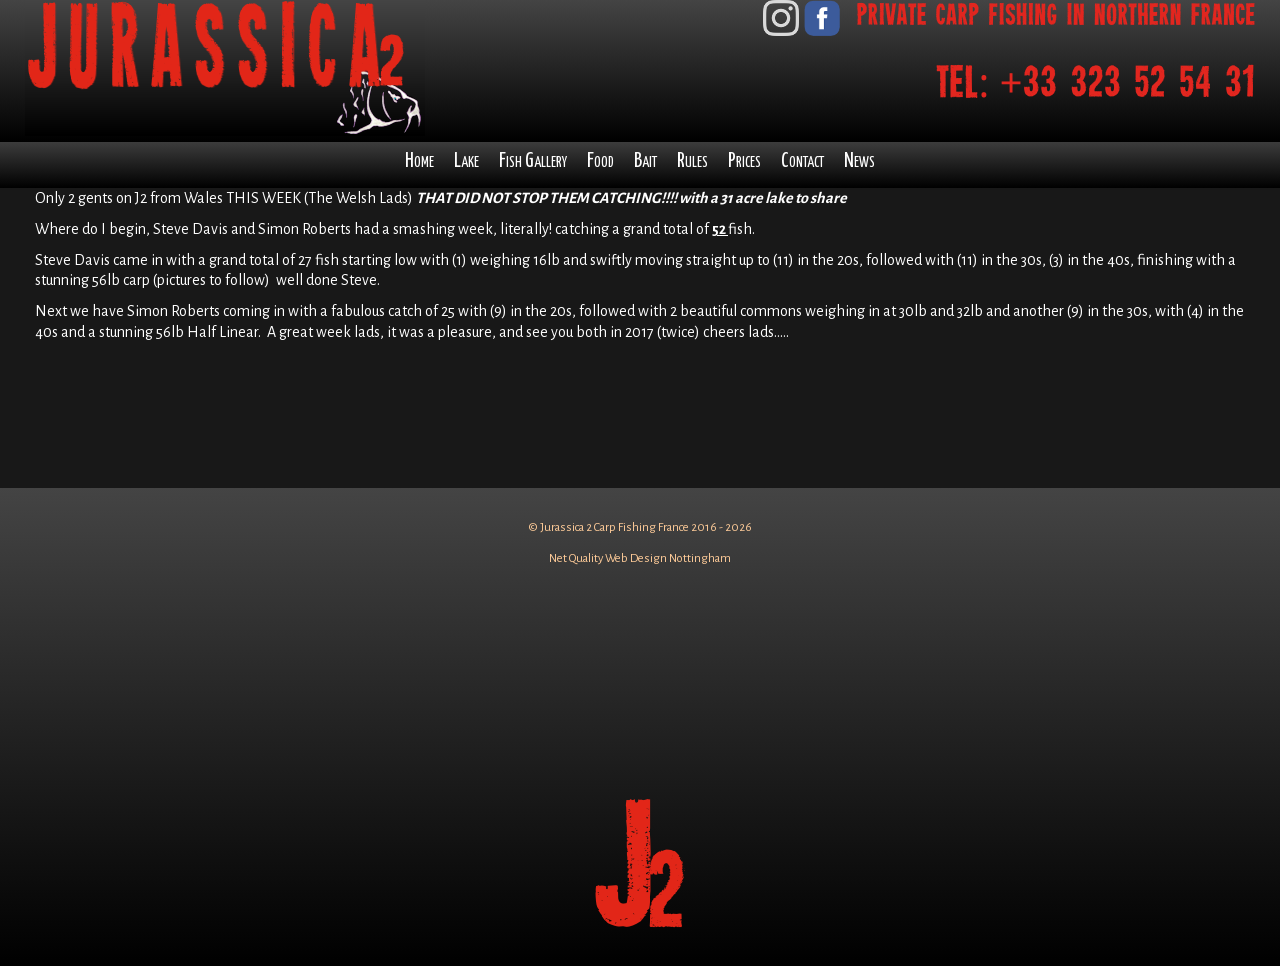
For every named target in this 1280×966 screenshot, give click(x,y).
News (859, 161)
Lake (466, 161)
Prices (744, 161)
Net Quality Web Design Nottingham (640, 558)
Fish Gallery (533, 161)
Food (600, 161)
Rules (692, 161)
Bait (645, 161)
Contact (802, 161)
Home (419, 161)
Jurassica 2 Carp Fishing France (614, 527)
